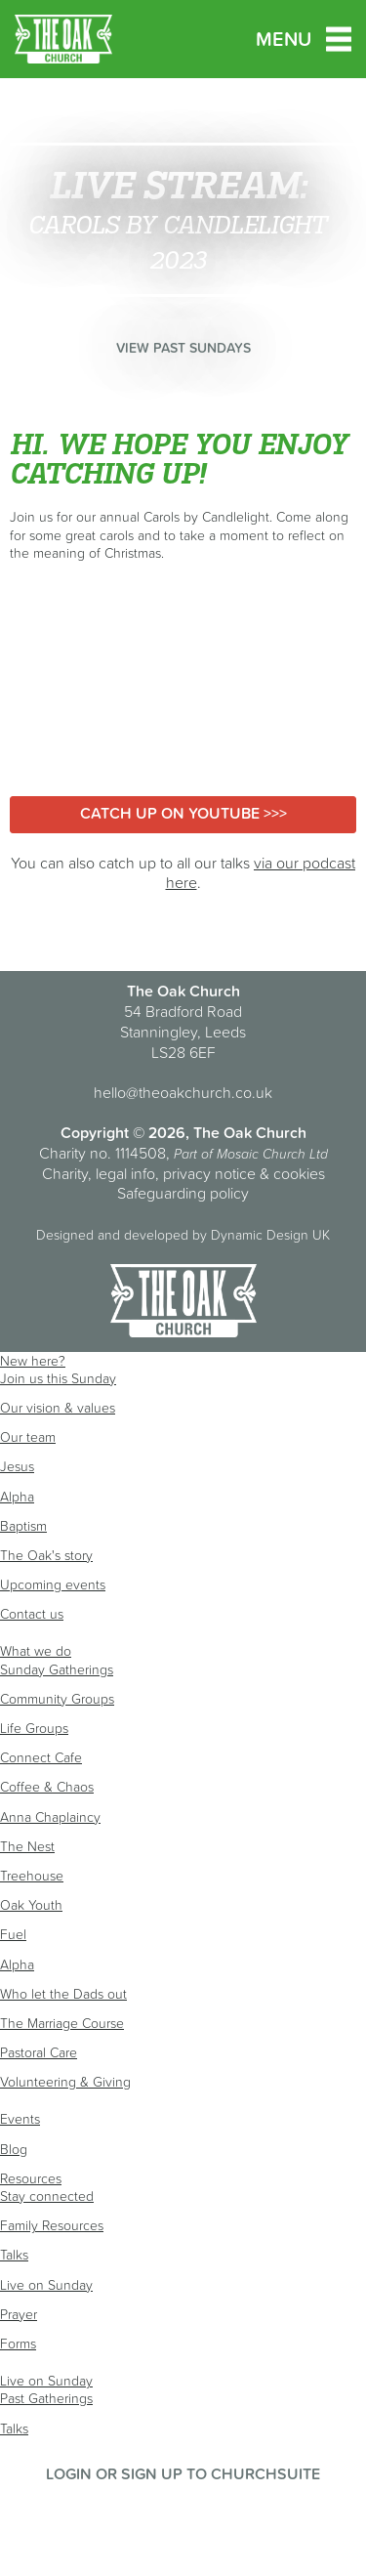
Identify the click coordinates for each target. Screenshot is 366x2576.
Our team (28, 1437)
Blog (13, 2149)
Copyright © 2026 (123, 1132)
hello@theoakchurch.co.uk (183, 1092)
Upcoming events (52, 1584)
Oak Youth (31, 1905)
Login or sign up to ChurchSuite (183, 2473)
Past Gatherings (46, 2398)
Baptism (23, 1526)
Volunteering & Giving (65, 2081)
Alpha (17, 1496)
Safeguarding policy (183, 1192)
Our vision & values (57, 1407)
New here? (32, 1361)
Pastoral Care (38, 2052)
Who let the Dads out (63, 1994)
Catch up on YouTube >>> (183, 812)
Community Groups (57, 1699)
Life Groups (34, 1728)
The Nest (27, 1846)
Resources (30, 2178)
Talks (14, 2254)
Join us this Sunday (58, 1378)
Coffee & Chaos (47, 1786)
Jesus (17, 1466)
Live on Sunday (46, 2285)
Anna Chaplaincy (50, 1817)
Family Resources (51, 2225)
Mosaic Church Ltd (272, 1153)
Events (20, 2119)
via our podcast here (261, 873)
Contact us (31, 1614)
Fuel (13, 1934)
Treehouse (31, 1875)
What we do (35, 1651)
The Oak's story (46, 1555)
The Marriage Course (62, 2023)
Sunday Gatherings (56, 1669)
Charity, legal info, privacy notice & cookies (183, 1173)
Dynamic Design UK (270, 1235)
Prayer (18, 2314)
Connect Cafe (41, 1757)
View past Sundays (183, 348)
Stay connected (47, 2196)
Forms (18, 2343)
